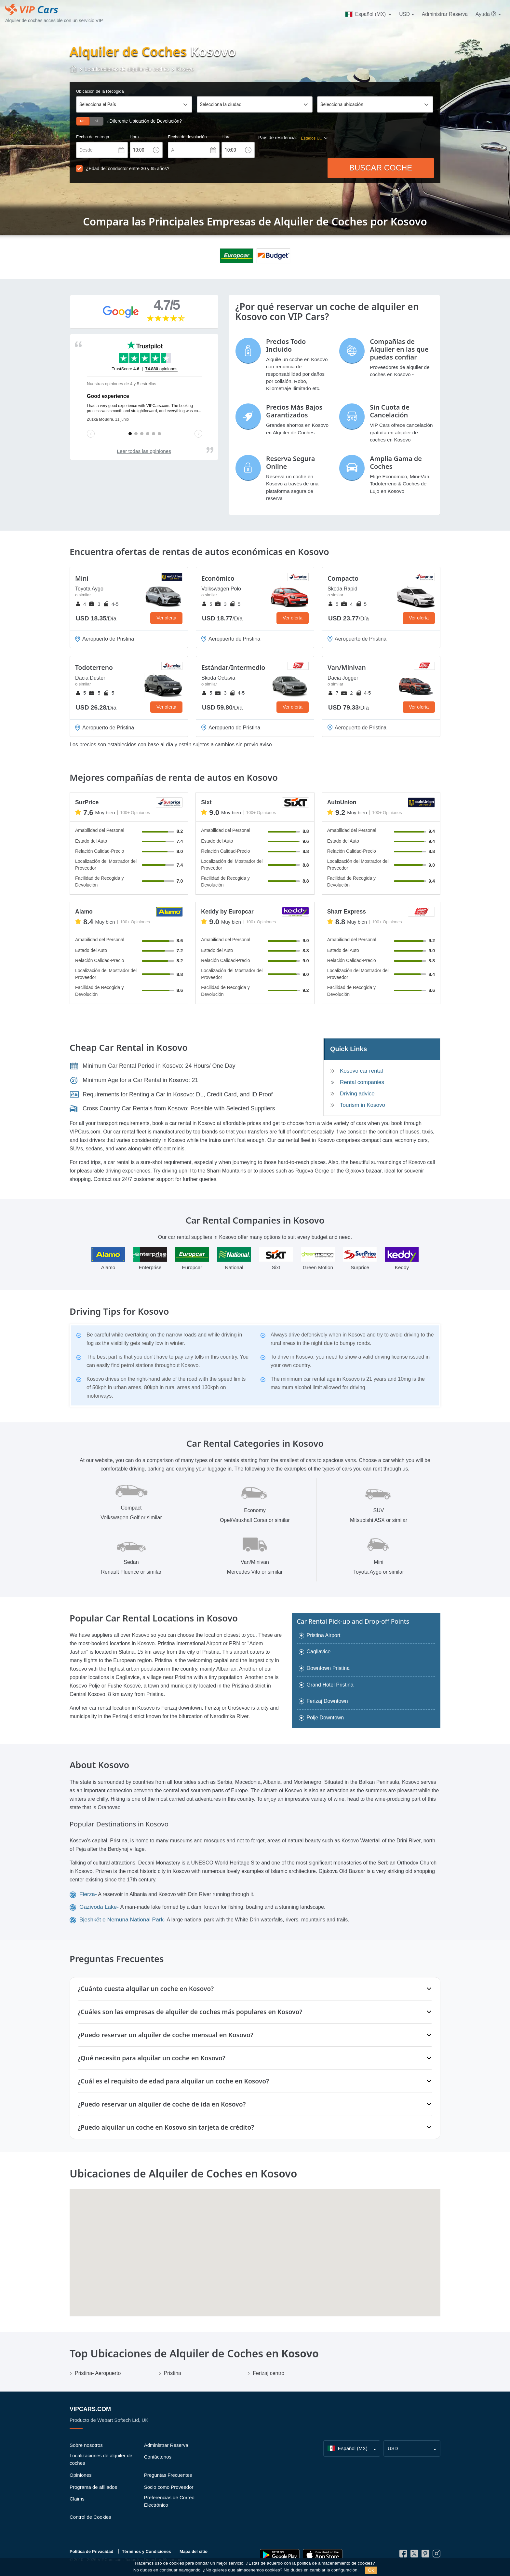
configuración (344, 2570)
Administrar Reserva (445, 14)
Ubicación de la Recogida (100, 91)
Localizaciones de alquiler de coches (101, 2459)
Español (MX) (366, 14)
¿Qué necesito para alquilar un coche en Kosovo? (151, 2058)
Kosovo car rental (361, 1071)
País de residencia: (277, 137)
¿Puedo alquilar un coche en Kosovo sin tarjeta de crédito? (166, 2127)
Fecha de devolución (187, 136)
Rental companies (362, 1082)
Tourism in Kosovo (362, 1105)
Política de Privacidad (91, 2551)
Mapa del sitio (194, 2551)
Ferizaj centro (268, 2373)
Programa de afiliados (93, 2487)
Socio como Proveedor (169, 2487)
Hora (134, 136)
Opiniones (81, 2475)
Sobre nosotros (86, 2445)
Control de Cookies (90, 2517)
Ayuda (486, 14)
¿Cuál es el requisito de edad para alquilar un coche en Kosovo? (173, 2081)
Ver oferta (166, 617)
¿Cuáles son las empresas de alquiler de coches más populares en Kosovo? (190, 2011)
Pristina (172, 2373)
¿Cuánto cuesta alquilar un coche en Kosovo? (146, 1988)
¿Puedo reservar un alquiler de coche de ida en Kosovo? (162, 2104)
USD (404, 14)
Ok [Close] (371, 2570)
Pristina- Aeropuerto (98, 2373)
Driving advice (357, 1094)
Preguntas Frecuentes (168, 2475)
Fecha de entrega (92, 136)
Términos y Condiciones (146, 2551)
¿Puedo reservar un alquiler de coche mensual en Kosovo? (165, 2034)
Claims (77, 2498)
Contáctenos (157, 2457)
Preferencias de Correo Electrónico (169, 2501)
